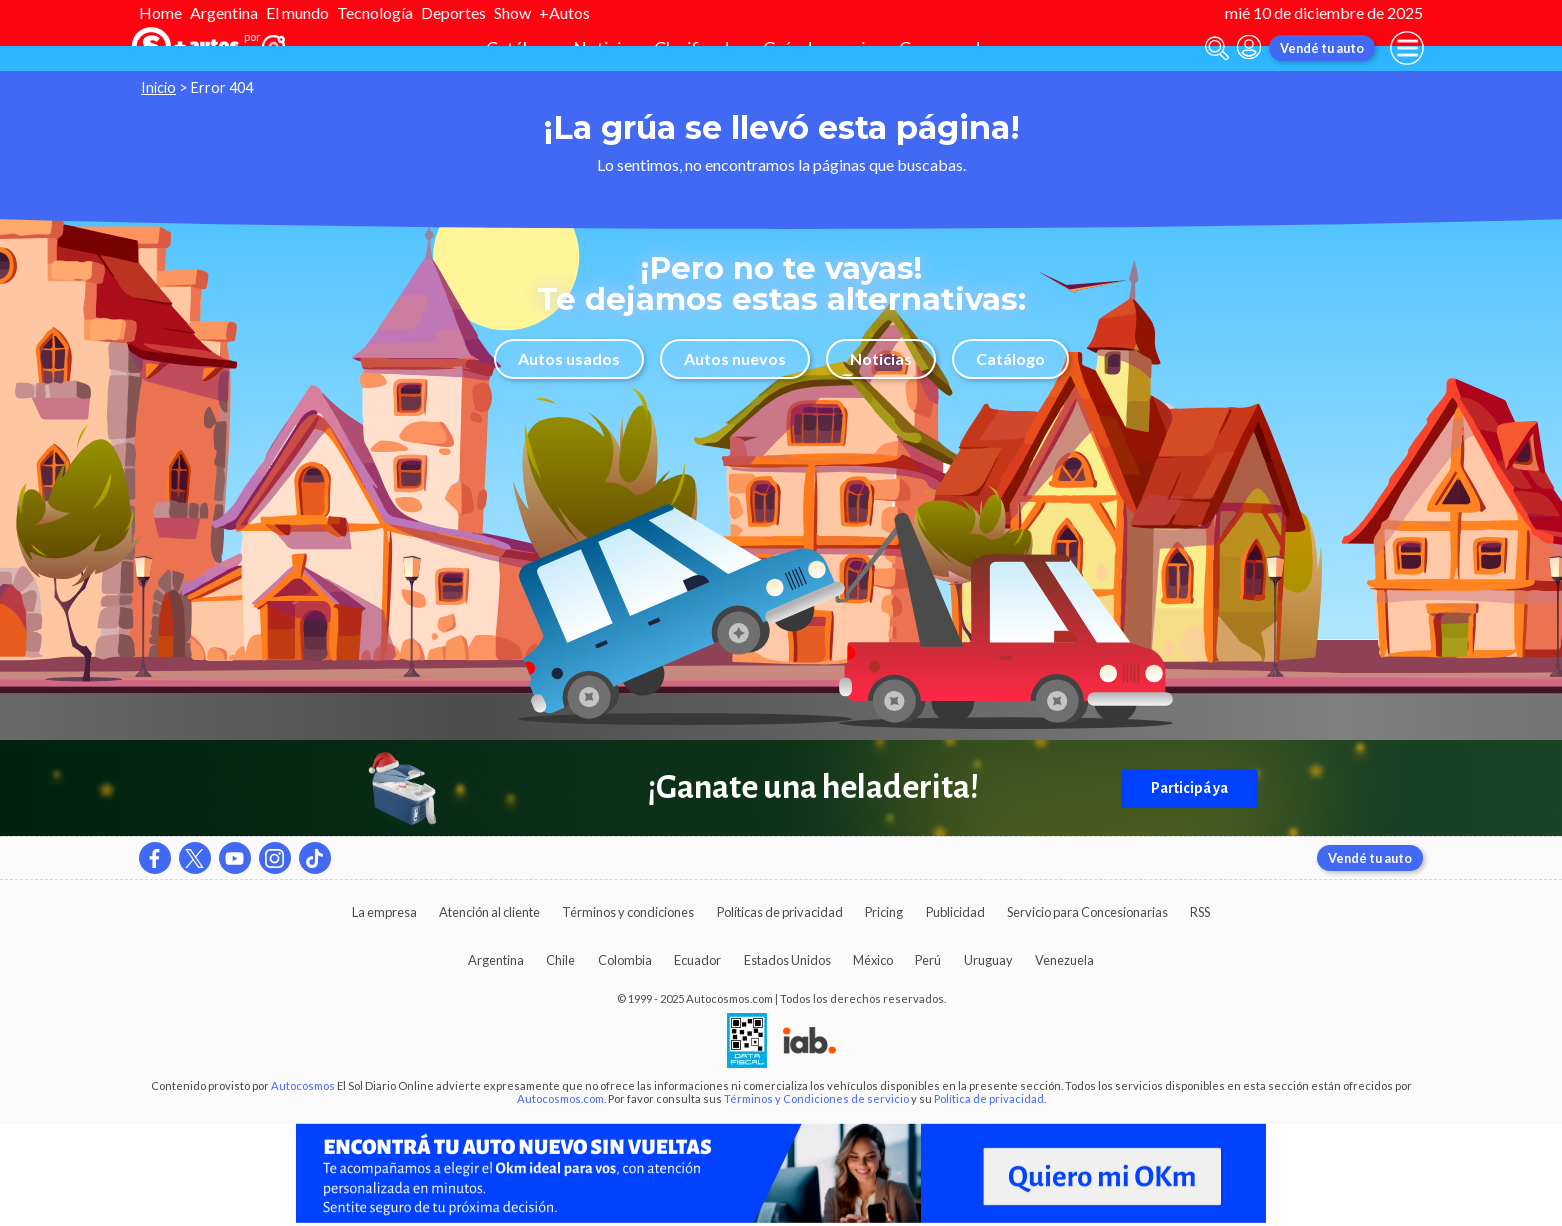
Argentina (224, 12)
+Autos (564, 12)
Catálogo (1010, 358)
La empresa (384, 912)
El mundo (297, 12)
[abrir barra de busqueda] (1217, 48)
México (873, 960)
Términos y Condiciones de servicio (816, 1098)
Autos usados (569, 358)
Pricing (884, 912)
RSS (1200, 912)
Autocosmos (303, 1085)
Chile (560, 960)
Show (512, 12)
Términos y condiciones (628, 912)
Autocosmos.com (560, 1098)
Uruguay (988, 960)
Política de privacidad (989, 1098)
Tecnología (375, 12)
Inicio (158, 87)
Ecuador (697, 960)
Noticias (881, 358)
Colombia (625, 960)
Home (160, 12)
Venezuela (1064, 960)
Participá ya (1189, 788)
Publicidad (955, 912)
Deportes (453, 12)
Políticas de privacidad (780, 912)
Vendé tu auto (1322, 48)
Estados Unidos (787, 960)
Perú (928, 960)
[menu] (1407, 48)
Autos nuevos (735, 358)
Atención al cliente (489, 912)
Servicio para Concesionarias (1087, 912)
